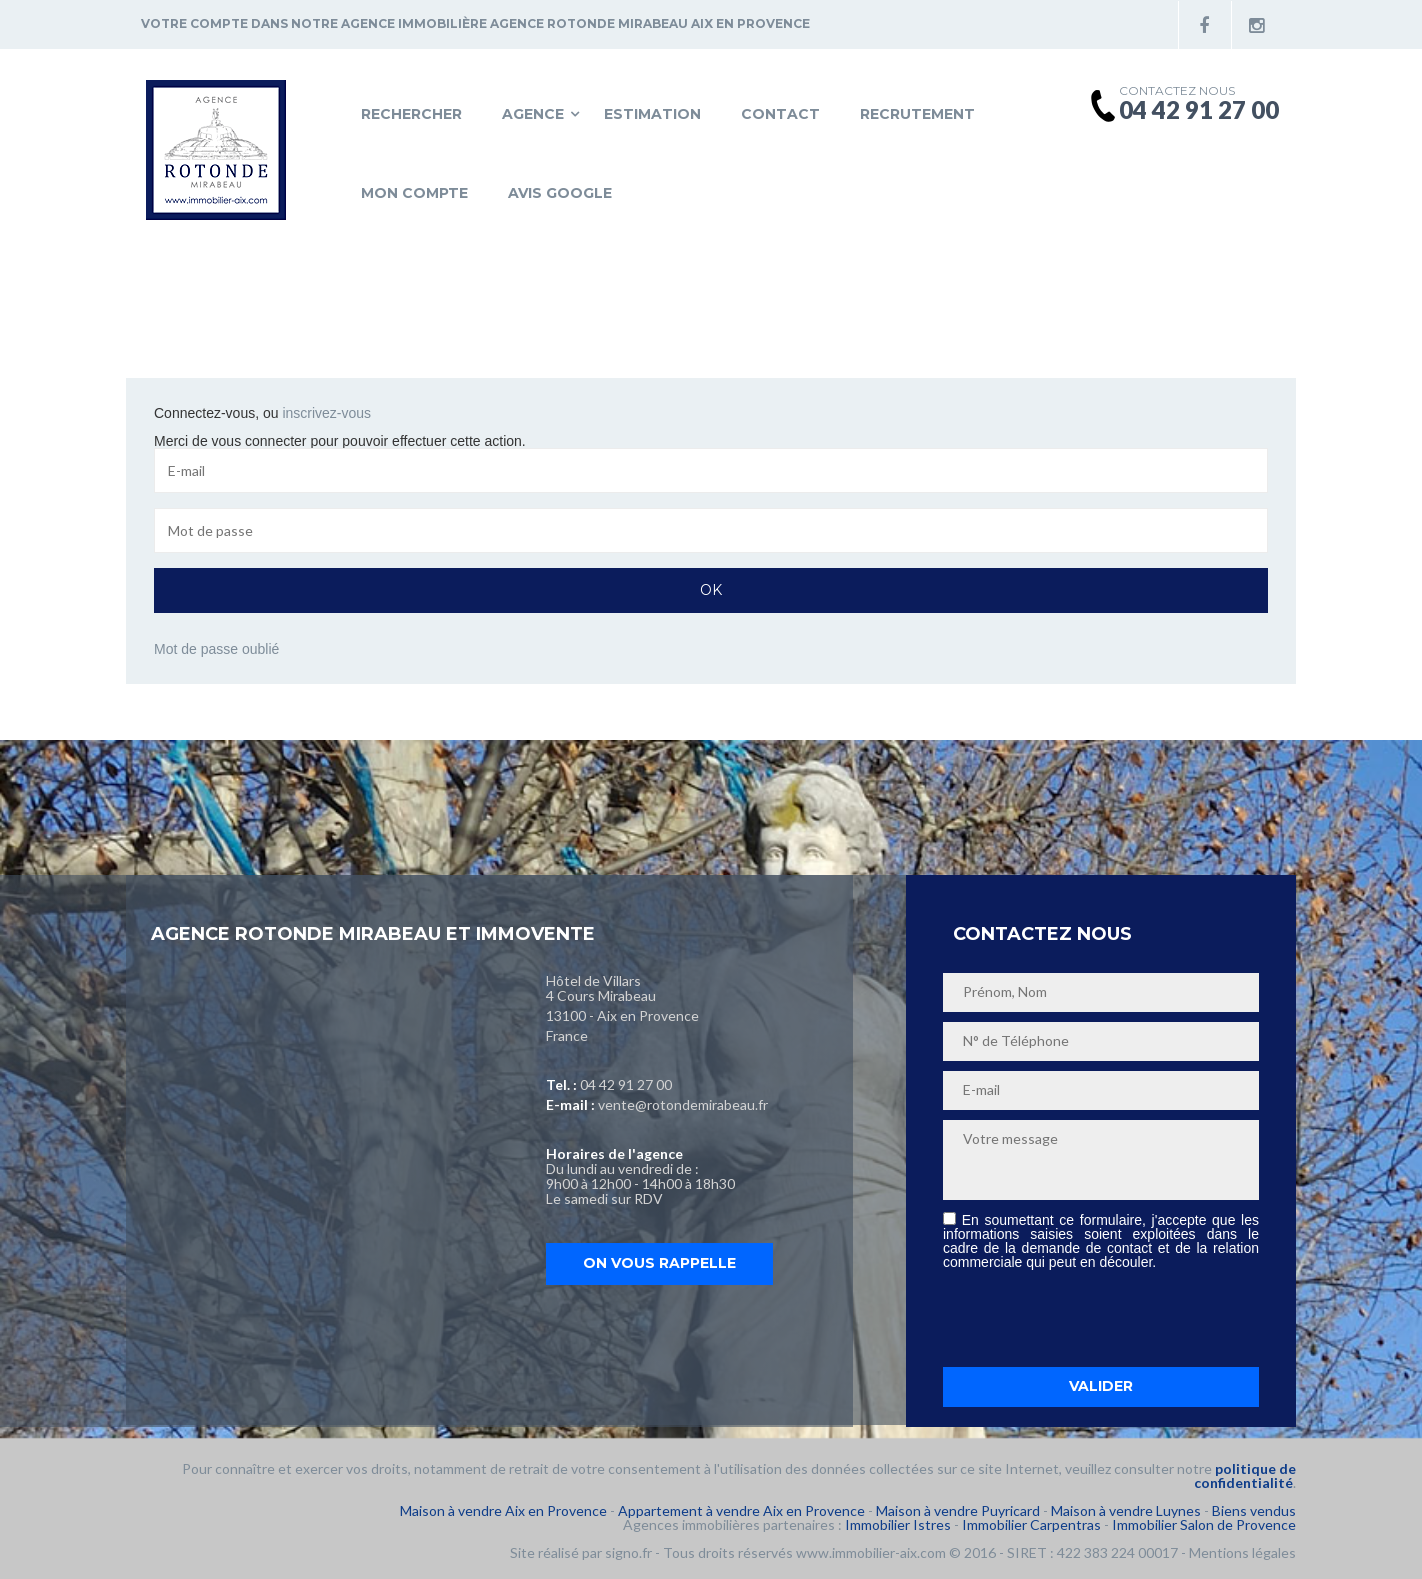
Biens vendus (1254, 1510)
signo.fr (628, 1552)
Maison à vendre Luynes (1126, 1510)
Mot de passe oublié (216, 649)
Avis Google (560, 193)
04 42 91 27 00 (626, 1084)
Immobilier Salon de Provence (1204, 1524)
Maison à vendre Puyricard (958, 1510)
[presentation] (1095, 1318)
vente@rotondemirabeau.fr (683, 1104)
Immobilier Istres (898, 1524)
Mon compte (414, 193)
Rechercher (411, 114)
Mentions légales (1242, 1552)
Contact (780, 114)
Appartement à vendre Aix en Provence (741, 1510)
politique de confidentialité (1245, 1475)
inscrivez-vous (326, 413)
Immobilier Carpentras (1031, 1524)
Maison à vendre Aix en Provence (503, 1510)
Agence (533, 114)
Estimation (652, 114)
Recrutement (917, 114)
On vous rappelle (659, 1263)
